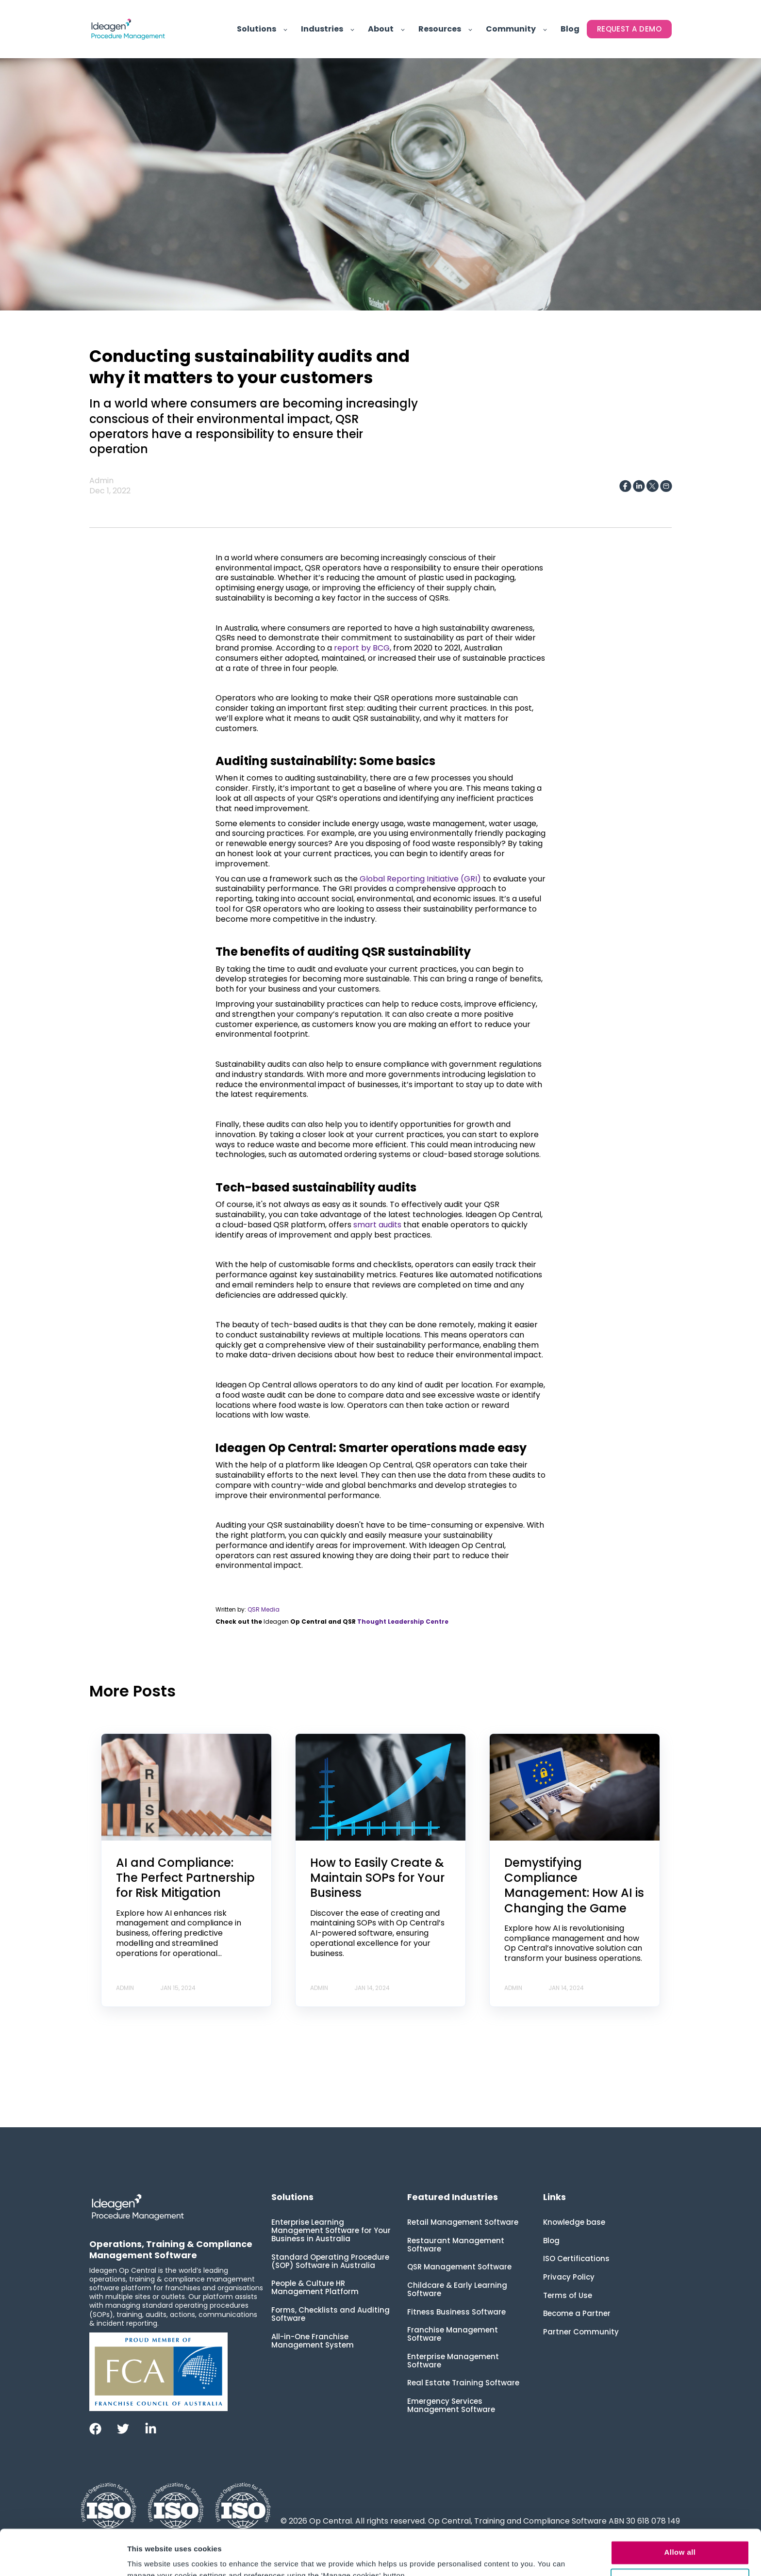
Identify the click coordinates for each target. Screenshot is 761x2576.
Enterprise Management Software (453, 2360)
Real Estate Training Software (463, 2383)
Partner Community (581, 2332)
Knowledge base (574, 2222)
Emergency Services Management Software (451, 2405)
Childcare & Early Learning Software (457, 2289)
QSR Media (264, 1609)
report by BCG (361, 647)
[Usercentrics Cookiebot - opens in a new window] (62, 2557)
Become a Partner (577, 2313)
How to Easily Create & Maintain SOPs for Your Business (377, 1878)
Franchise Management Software (452, 2334)
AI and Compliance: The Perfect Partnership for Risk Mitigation (185, 1878)
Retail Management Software (462, 2222)
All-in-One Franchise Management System (312, 2340)
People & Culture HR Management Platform (315, 2287)
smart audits (376, 1224)
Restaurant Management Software (455, 2244)
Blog (551, 2240)
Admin (101, 480)
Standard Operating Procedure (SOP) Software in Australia (330, 2261)
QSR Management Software (459, 2267)
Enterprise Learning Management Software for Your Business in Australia (331, 2230)
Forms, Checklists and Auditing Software (330, 2314)
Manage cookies (680, 2535)
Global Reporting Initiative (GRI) (419, 878)
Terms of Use (567, 2295)
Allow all (680, 2507)
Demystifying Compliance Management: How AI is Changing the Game (574, 1885)
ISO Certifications (576, 2258)
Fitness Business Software (456, 2312)
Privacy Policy (569, 2277)
